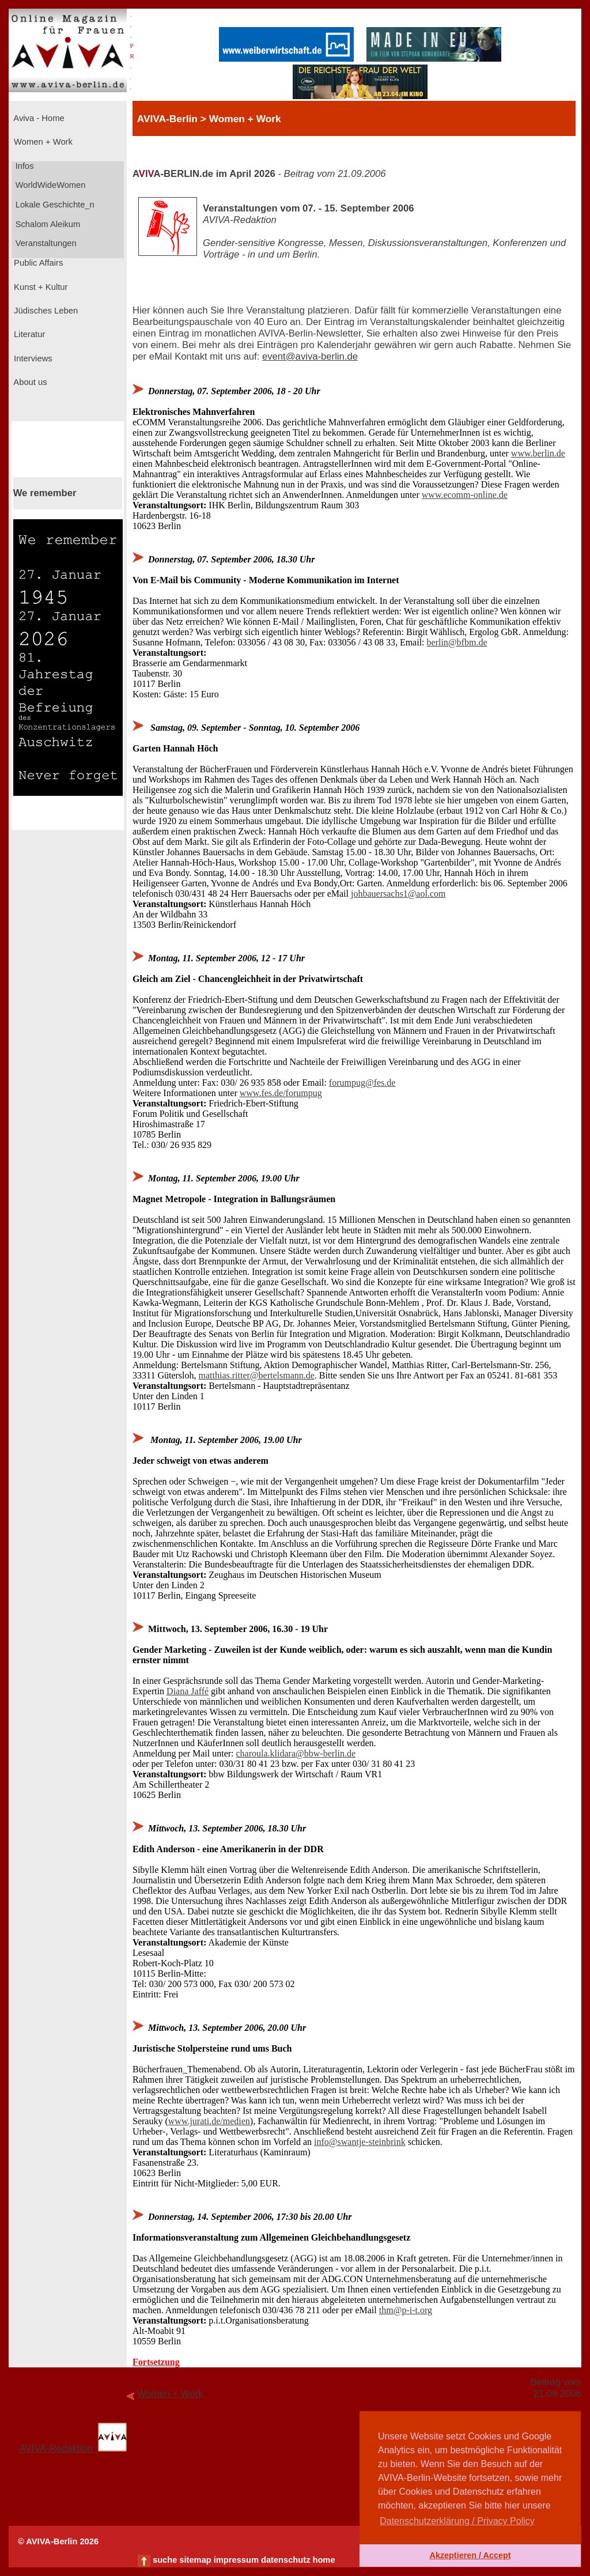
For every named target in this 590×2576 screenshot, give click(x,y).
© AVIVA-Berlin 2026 (58, 2541)
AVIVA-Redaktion (73, 2448)
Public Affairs (37, 262)
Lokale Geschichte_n (53, 204)
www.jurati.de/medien (209, 2121)
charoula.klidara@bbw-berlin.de (296, 1753)
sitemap (195, 2559)
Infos (23, 166)
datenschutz (286, 2559)
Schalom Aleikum (46, 224)
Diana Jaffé (188, 1691)
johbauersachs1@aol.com (398, 893)
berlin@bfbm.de (457, 642)
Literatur (28, 334)
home (323, 2559)
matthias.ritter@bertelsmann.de (257, 1375)
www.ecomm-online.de (465, 495)
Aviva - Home (38, 118)
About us (29, 382)
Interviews (32, 358)
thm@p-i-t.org (405, 2310)
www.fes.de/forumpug (281, 1093)
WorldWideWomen (49, 185)
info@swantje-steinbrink (360, 2142)
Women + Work (42, 141)
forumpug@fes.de (362, 1082)
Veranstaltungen (45, 243)
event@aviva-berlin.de (310, 356)
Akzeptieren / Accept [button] (469, 2555)
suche (165, 2559)
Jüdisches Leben (45, 310)
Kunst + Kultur (39, 287)
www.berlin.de (538, 453)
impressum (236, 2559)
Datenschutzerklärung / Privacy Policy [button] (457, 2521)
